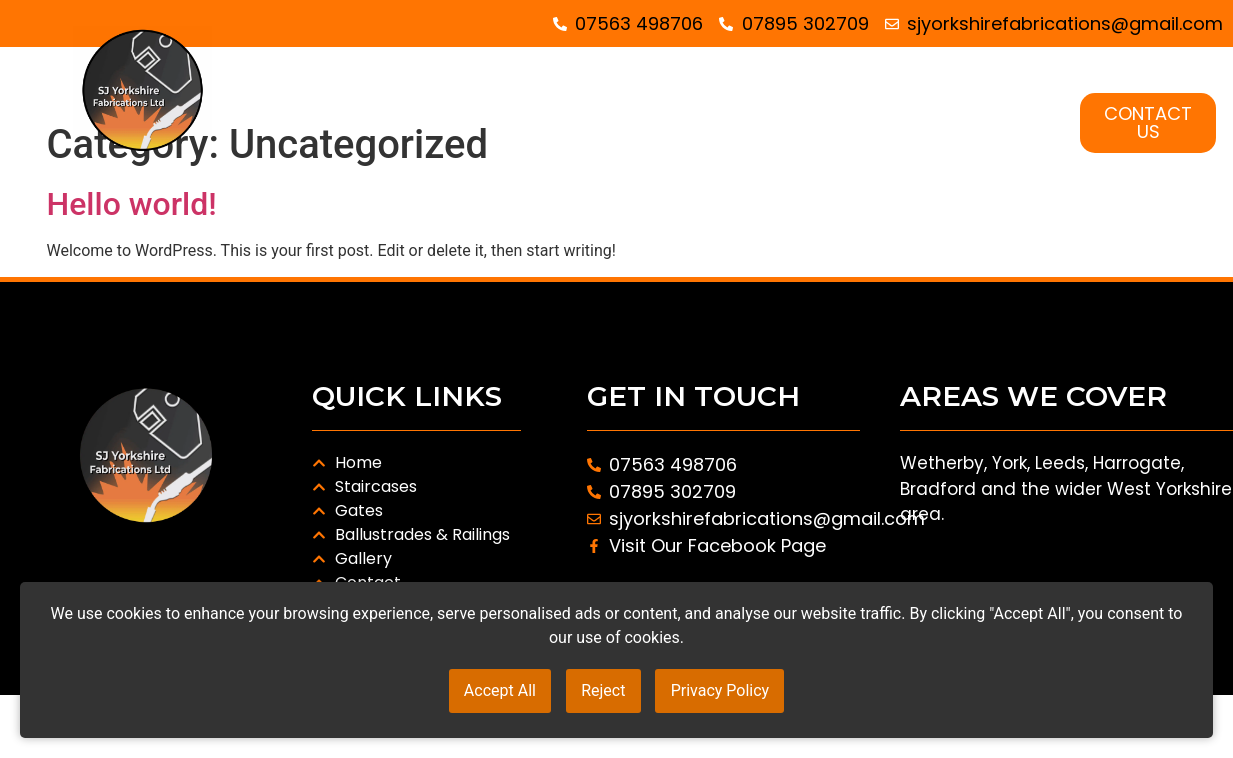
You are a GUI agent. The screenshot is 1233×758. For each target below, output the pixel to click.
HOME (404, 100)
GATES (667, 100)
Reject (603, 695)
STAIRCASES (535, 100)
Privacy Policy (738, 695)
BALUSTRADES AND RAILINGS (885, 100)
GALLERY (985, 146)
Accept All (481, 695)
